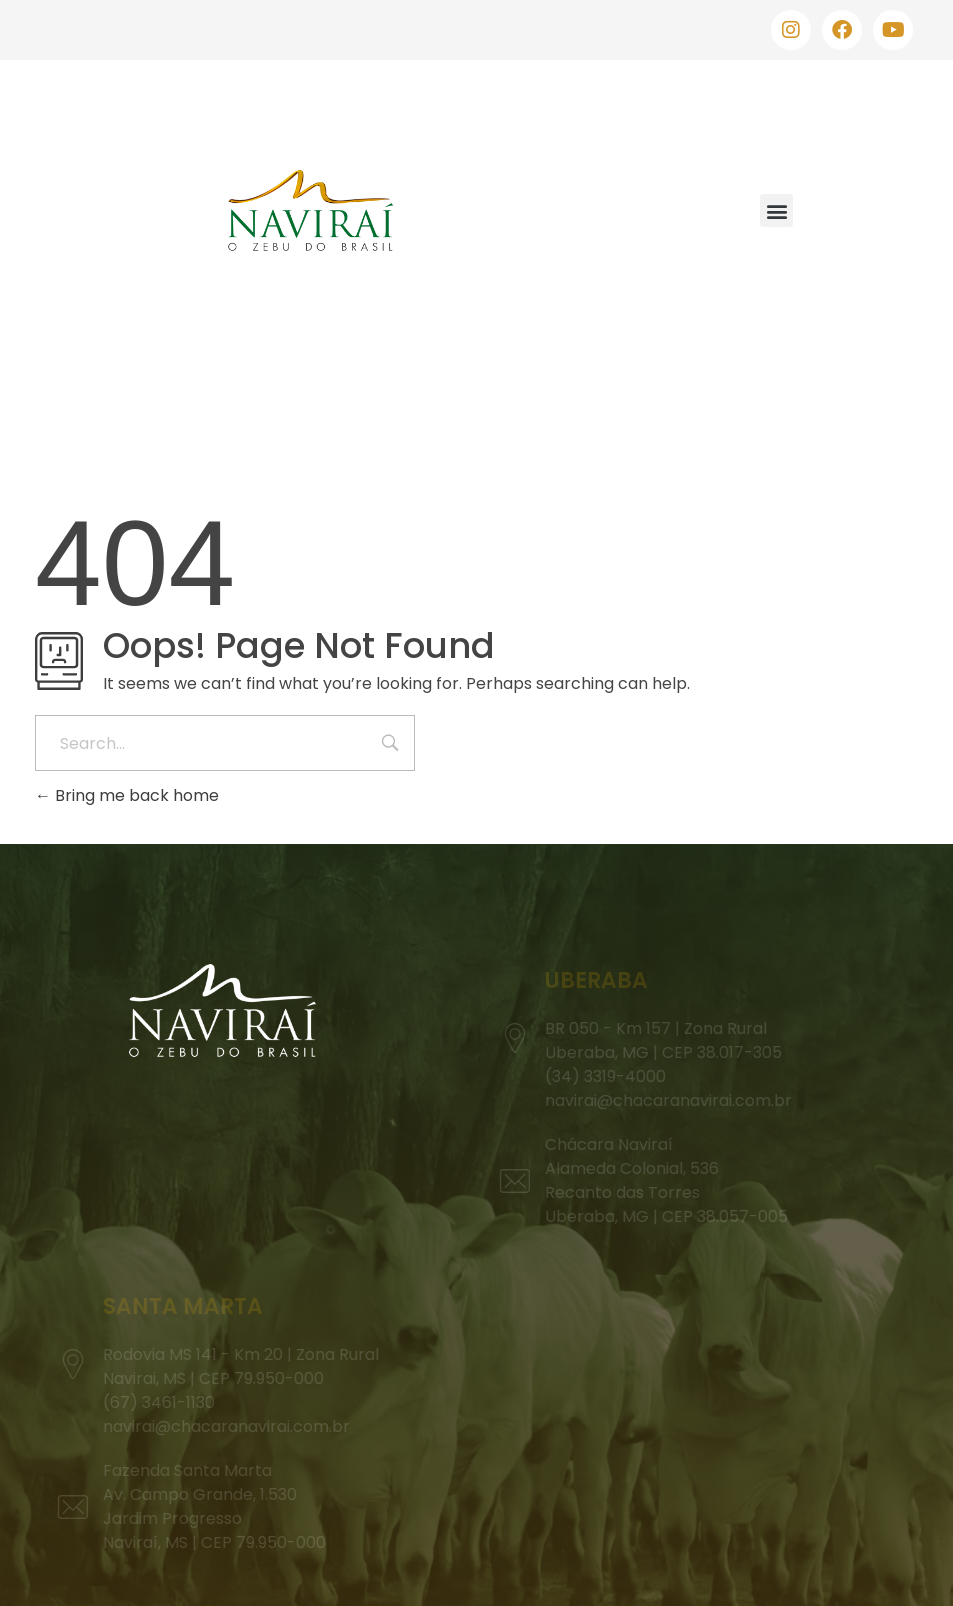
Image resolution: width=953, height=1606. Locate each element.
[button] (776, 210)
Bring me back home (127, 795)
